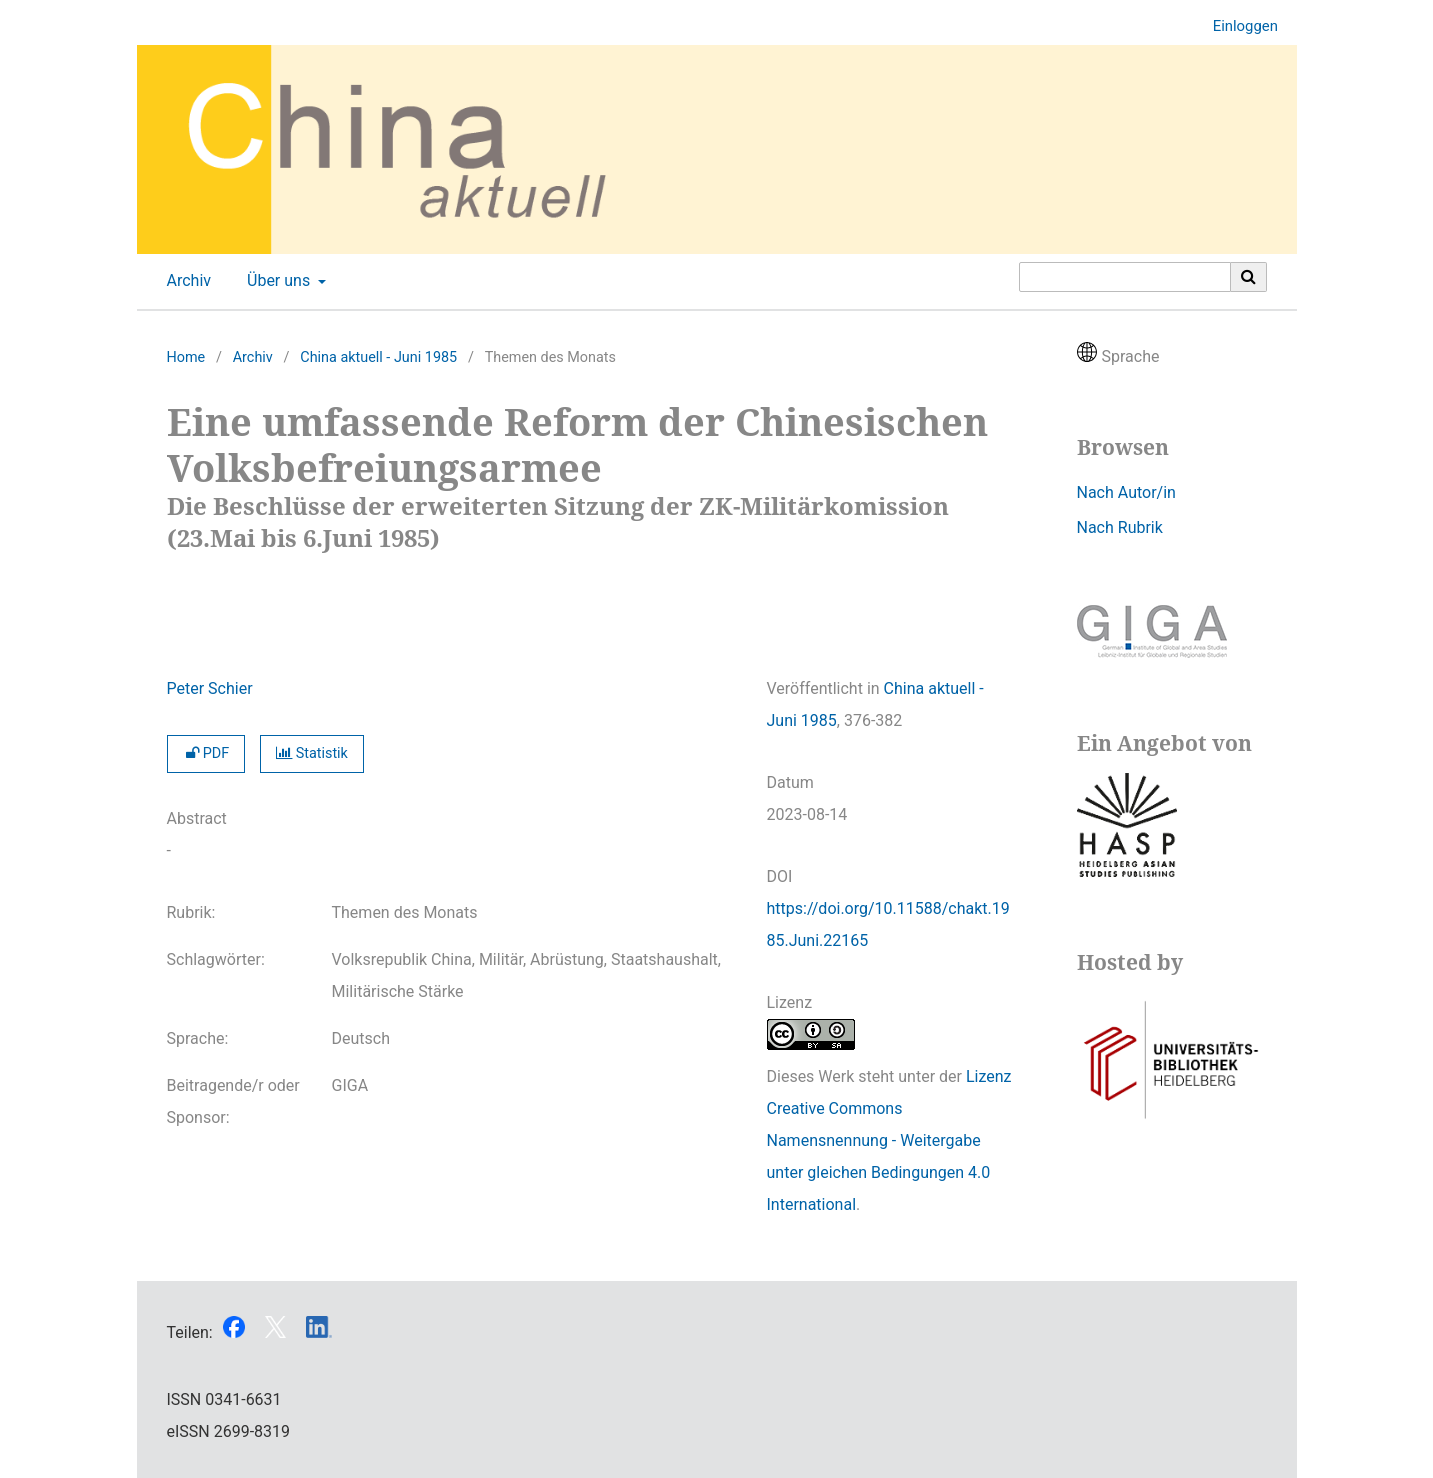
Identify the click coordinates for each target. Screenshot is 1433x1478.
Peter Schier (210, 688)
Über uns (276, 281)
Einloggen (1238, 26)
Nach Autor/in (1126, 492)
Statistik (312, 753)
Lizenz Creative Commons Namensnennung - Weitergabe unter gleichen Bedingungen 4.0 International (889, 1140)
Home (186, 357)
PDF (206, 753)
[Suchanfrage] (1125, 277)
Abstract (197, 818)
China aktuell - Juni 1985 (378, 357)
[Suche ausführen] (1249, 277)
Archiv (185, 281)
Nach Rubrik (1120, 527)
